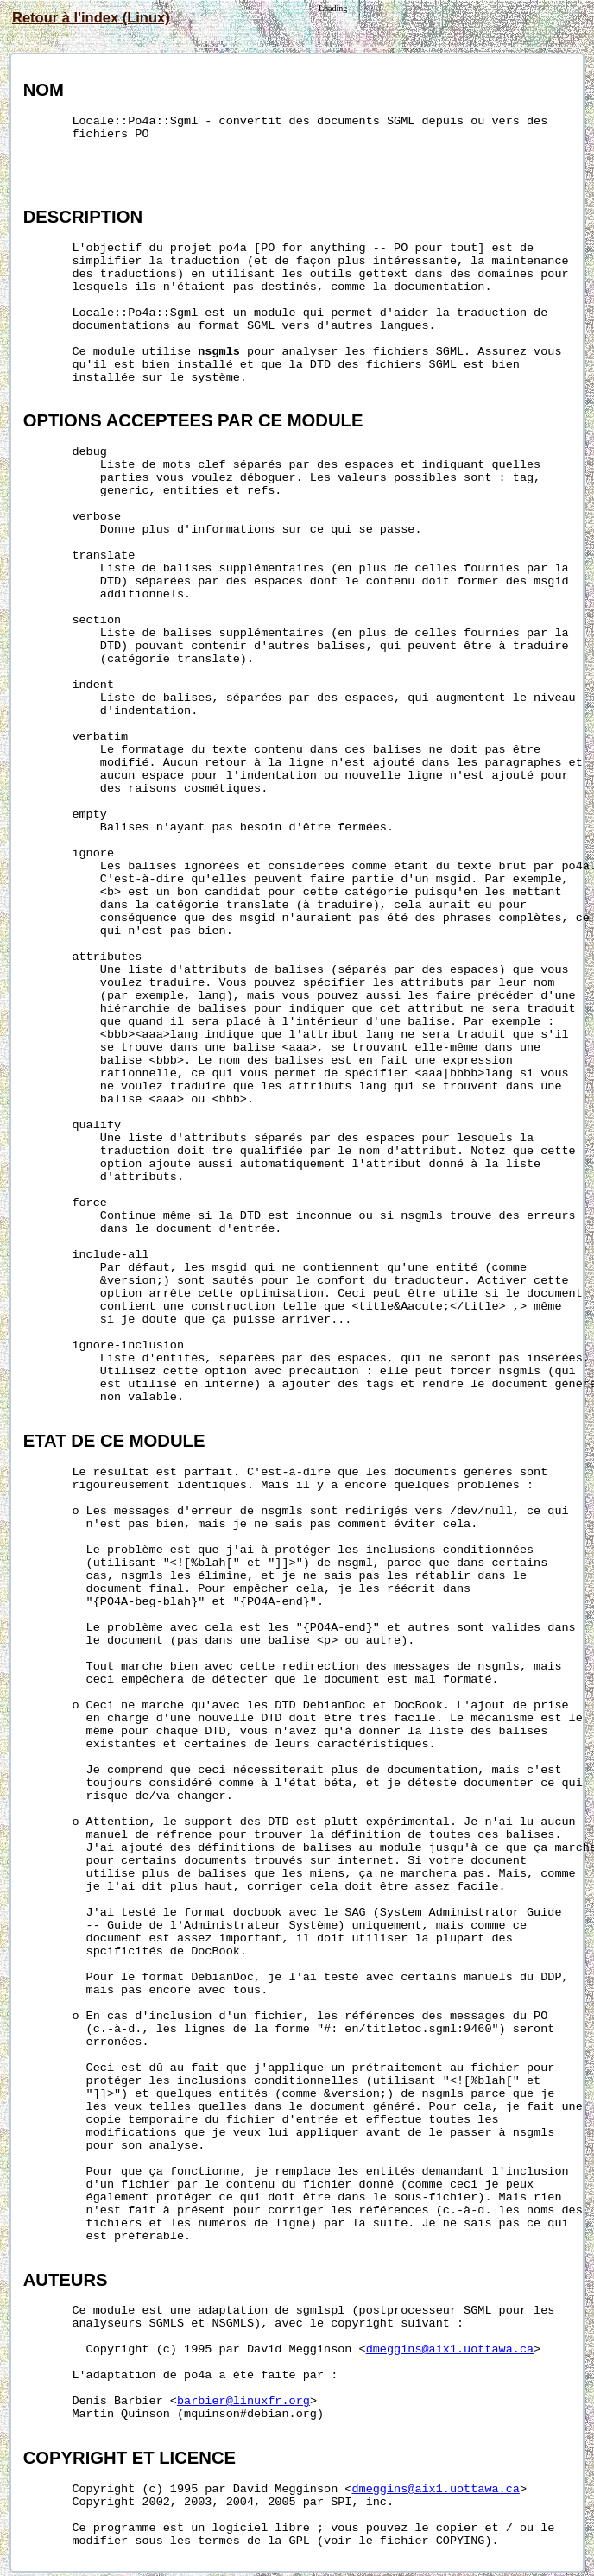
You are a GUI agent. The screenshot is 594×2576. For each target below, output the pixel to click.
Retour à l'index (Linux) (91, 17)
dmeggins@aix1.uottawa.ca (450, 2349)
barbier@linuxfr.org (243, 2401)
